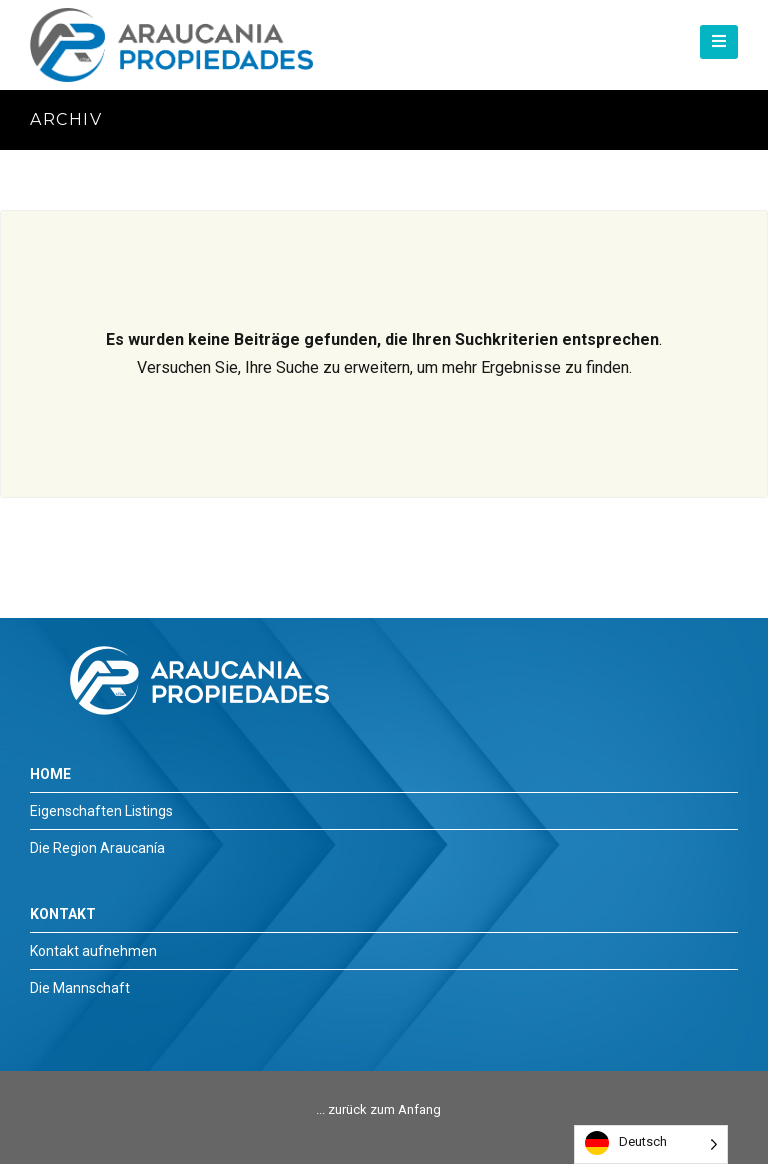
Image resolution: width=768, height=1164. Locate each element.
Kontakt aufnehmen (93, 951)
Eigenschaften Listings (101, 811)
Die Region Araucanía (97, 848)
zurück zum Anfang (384, 1109)
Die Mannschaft (80, 988)
